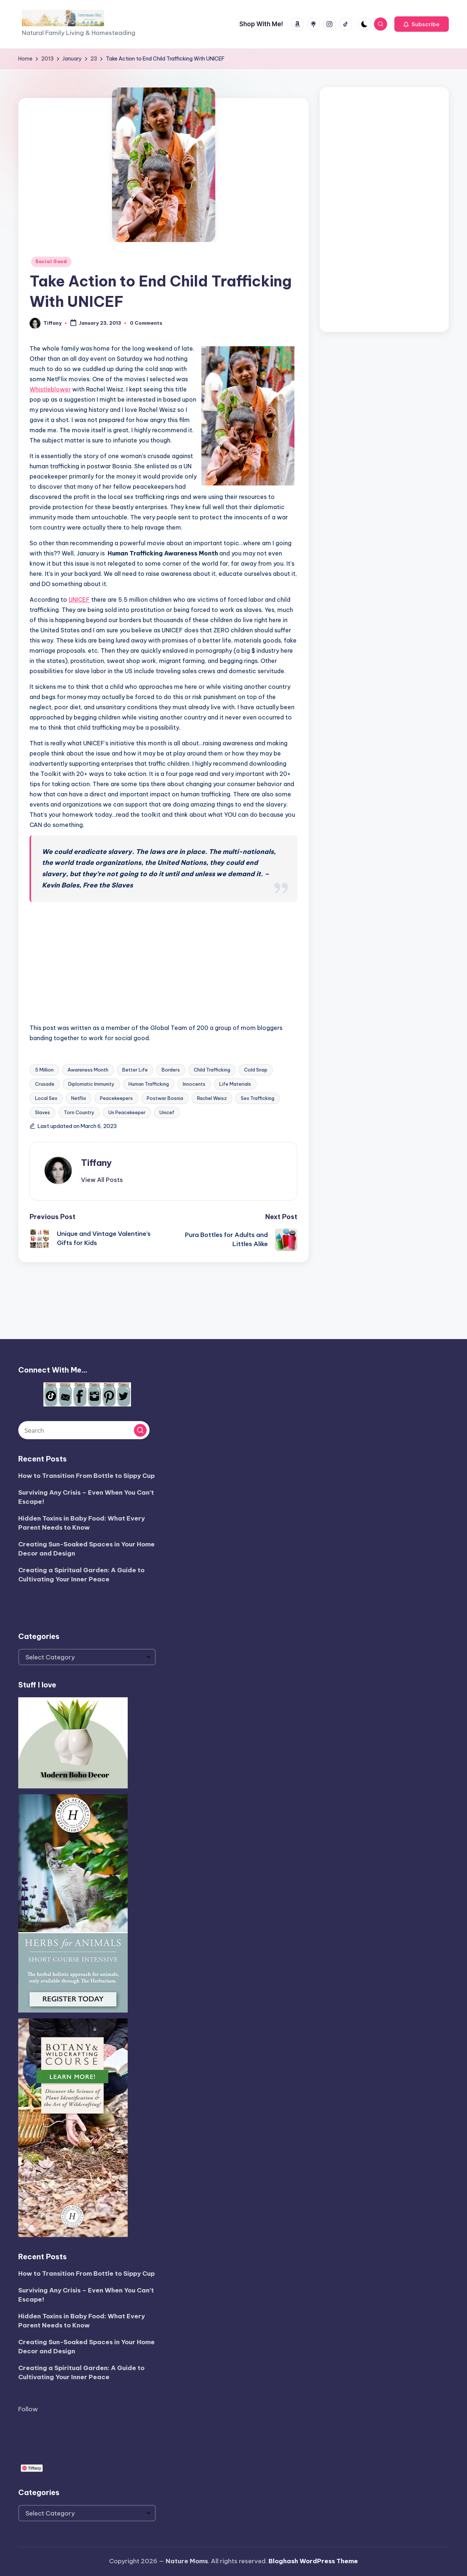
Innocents (194, 1084)
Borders (171, 1070)
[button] (421, 24)
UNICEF (79, 599)
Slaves (42, 1112)
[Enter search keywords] (84, 1430)
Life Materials (235, 1084)
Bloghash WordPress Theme (313, 2561)
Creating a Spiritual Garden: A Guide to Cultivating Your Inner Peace (81, 1575)
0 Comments (146, 323)
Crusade (44, 1084)
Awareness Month (87, 1070)
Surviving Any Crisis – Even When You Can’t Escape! (86, 1497)
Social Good (51, 261)
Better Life (135, 1070)
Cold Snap (255, 1070)
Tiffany (96, 1162)
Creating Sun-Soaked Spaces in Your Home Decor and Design (86, 1549)
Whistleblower (50, 389)
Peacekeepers (116, 1098)
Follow (28, 2409)
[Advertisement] (384, 207)
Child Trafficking (212, 1070)
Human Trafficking (148, 1084)
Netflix (78, 1098)
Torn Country (79, 1112)
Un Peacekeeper (127, 1112)
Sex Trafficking (257, 1098)
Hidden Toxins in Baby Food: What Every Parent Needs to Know (81, 1523)
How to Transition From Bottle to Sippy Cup (86, 1476)
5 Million (44, 1070)
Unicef (166, 1112)
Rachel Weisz (212, 1098)
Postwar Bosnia (165, 1098)
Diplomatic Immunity (91, 1084)
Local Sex (46, 1098)
